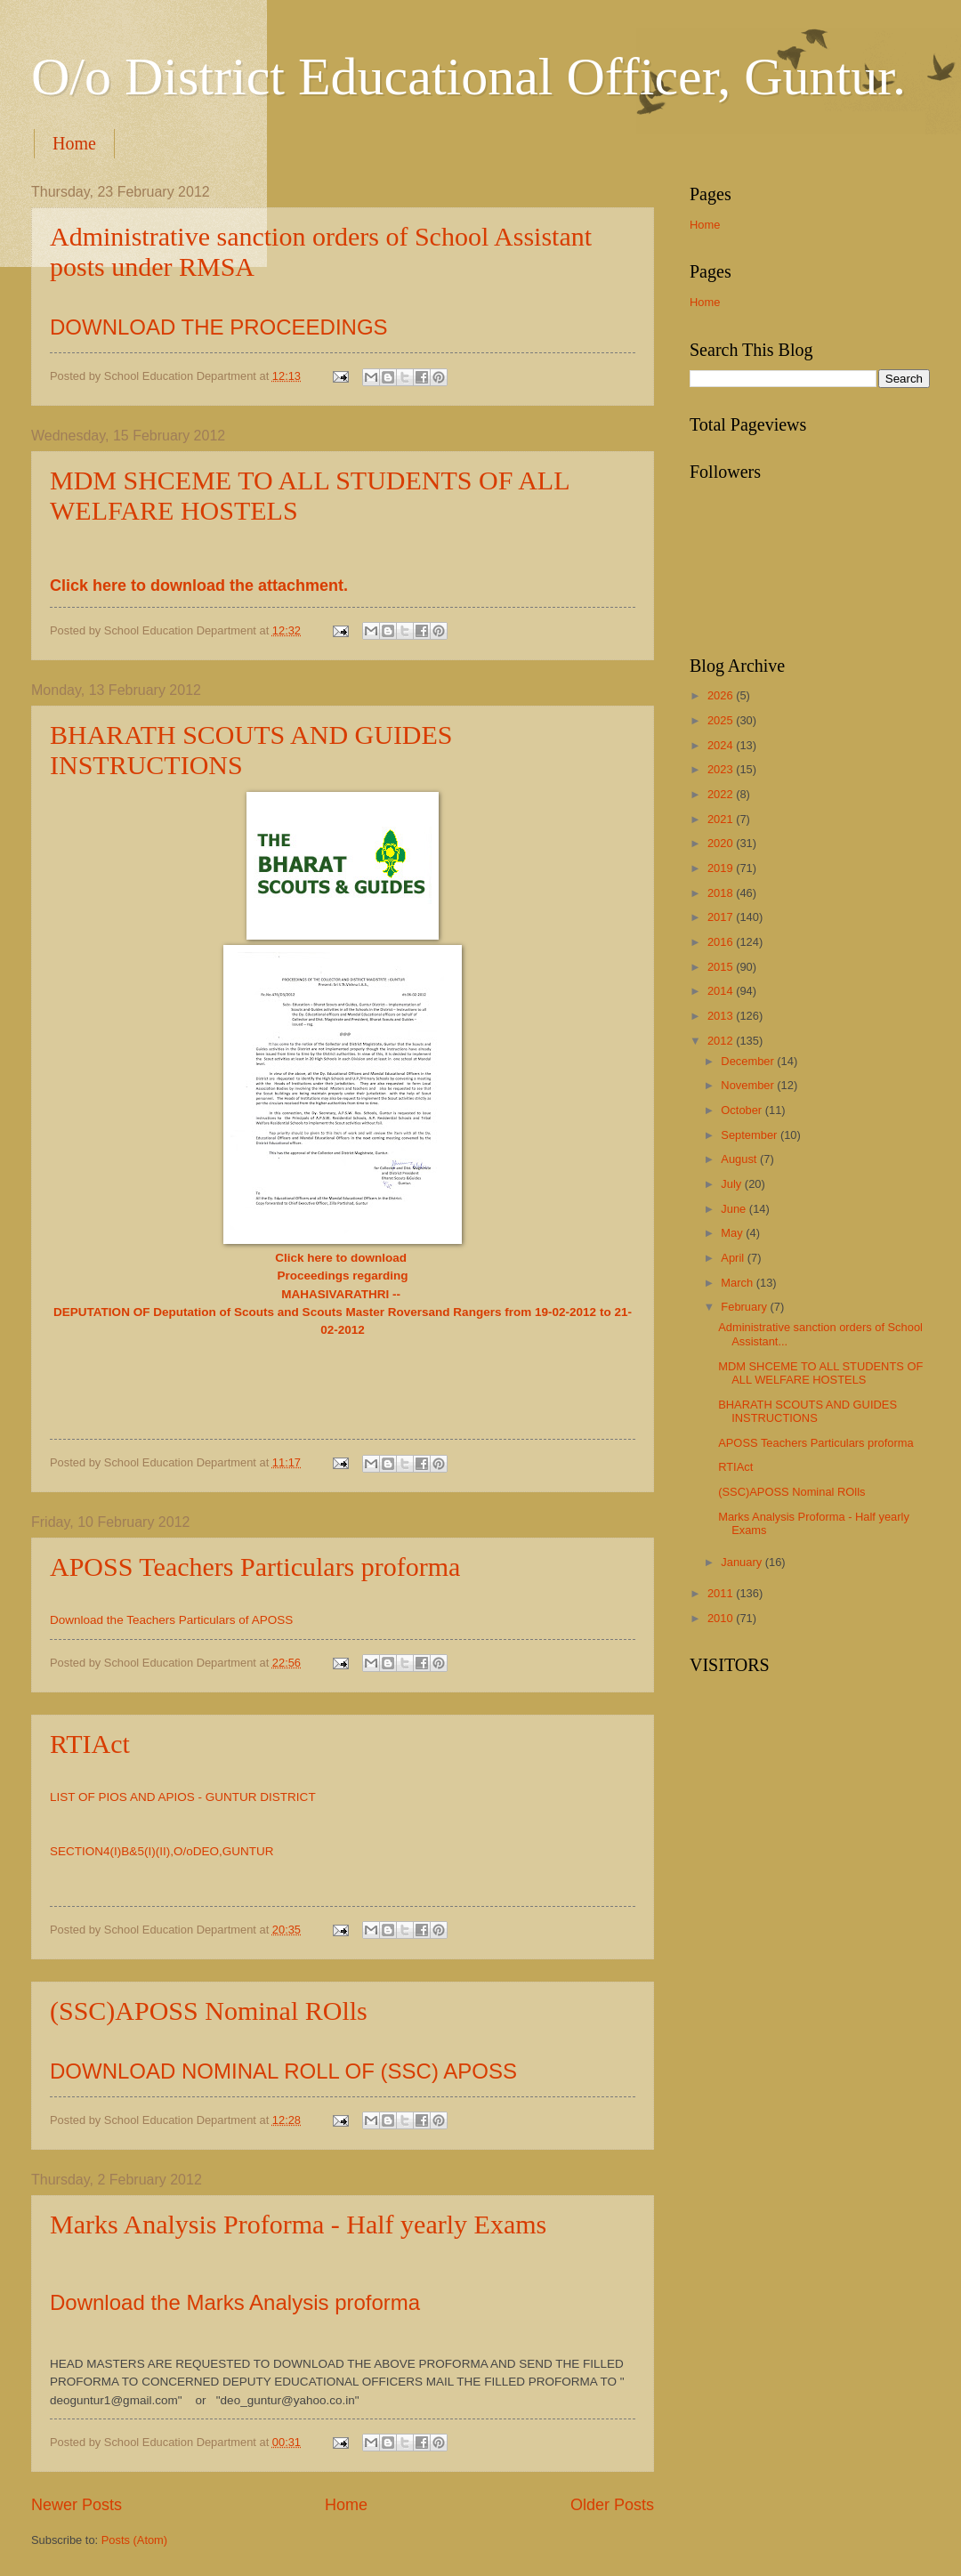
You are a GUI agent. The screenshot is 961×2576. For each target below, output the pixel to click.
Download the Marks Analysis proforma (238, 2302)
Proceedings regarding (342, 1275)
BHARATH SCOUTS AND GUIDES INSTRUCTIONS (807, 1411)
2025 (721, 720)
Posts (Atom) (134, 2540)
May (733, 1233)
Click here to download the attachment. (199, 585)
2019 (721, 868)
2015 (721, 966)
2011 (721, 1593)
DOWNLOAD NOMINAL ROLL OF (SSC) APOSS (283, 2071)
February (745, 1306)
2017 (721, 917)
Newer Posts (76, 2505)
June (735, 1208)
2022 (721, 794)
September (750, 1135)
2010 (721, 1618)
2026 (721, 695)
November (749, 1085)
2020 (721, 843)
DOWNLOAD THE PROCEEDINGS (219, 327)
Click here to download (342, 1257)
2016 (721, 942)
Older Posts (612, 2505)
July (732, 1184)
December (749, 1061)
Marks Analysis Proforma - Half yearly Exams (298, 2224)
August (740, 1159)
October (742, 1110)
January (742, 1562)
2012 (721, 1040)
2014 (721, 990)
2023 (721, 769)
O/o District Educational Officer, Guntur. (468, 76)
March (738, 1282)
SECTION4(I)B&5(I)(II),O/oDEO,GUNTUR (163, 1851)
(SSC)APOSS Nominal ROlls (208, 2010)
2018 (721, 893)
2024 (721, 745)
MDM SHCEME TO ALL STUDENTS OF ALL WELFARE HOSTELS (820, 1373)
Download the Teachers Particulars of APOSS (171, 1620)
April (734, 1257)
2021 (721, 819)
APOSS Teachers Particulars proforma (255, 1566)
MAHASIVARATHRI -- (342, 1294)
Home (74, 143)
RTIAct (90, 1743)
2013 (721, 1015)
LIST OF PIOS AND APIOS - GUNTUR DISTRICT (183, 1797)
